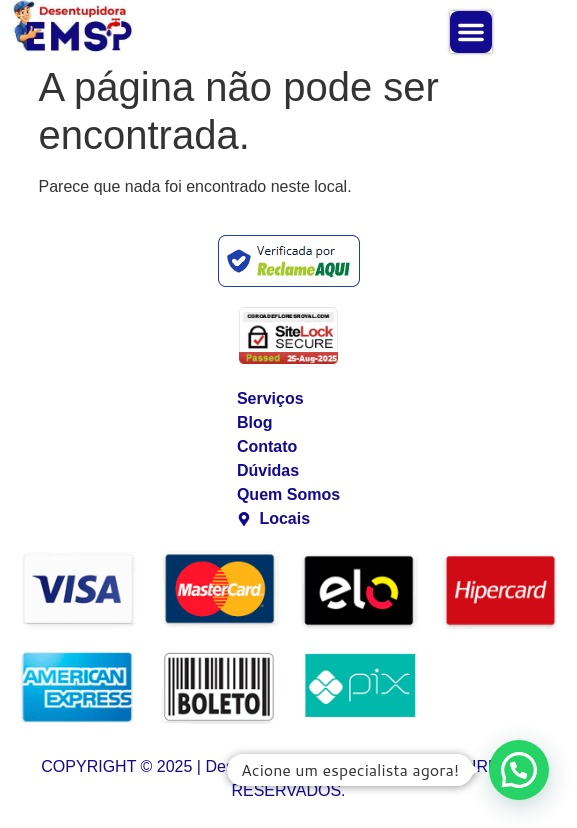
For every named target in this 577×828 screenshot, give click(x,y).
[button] (471, 32)
